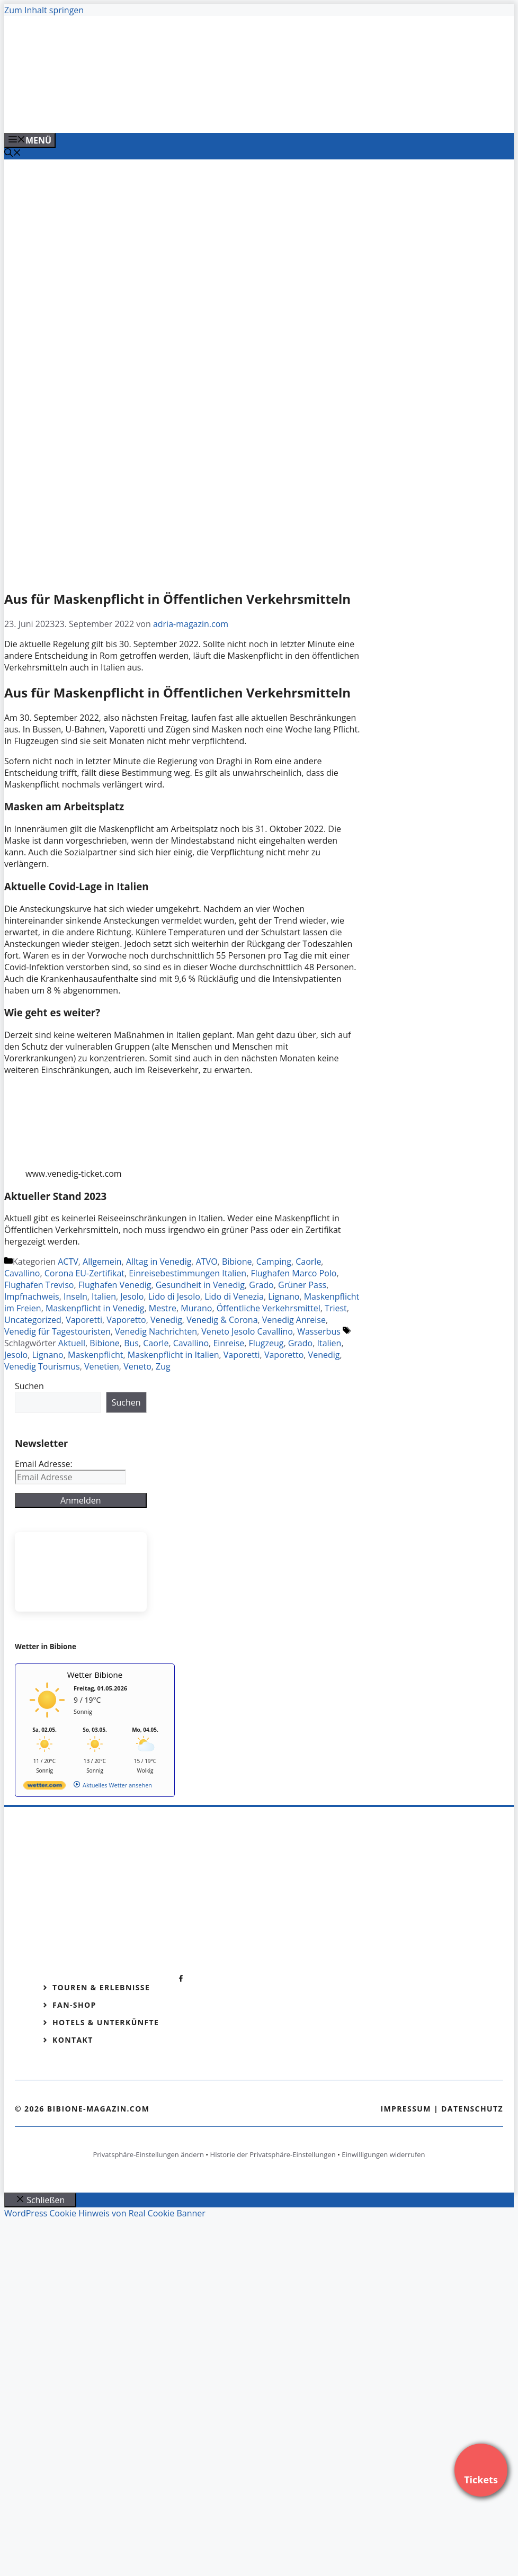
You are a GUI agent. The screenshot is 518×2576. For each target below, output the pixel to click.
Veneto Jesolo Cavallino (247, 1331)
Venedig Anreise (294, 1320)
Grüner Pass (302, 1285)
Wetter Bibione (95, 1674)
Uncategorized (32, 1320)
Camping (273, 1261)
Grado (261, 1285)
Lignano (283, 1296)
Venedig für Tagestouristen (57, 1331)
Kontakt (72, 2040)
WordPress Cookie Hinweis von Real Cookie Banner (105, 2213)
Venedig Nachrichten (156, 1331)
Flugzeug (266, 1343)
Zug (163, 1366)
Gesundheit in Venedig (200, 1285)
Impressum (405, 2109)
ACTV (68, 1261)
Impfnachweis (31, 1296)
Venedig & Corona (221, 1320)
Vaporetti (84, 1320)
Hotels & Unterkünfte (105, 2022)
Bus (131, 1343)
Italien (104, 1296)
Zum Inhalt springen (44, 10)
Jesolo (132, 1296)
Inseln (75, 1296)
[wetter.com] (44, 1787)
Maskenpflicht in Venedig (95, 1308)
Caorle (308, 1261)
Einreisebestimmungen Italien (187, 1273)
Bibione (237, 1261)
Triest (336, 1308)
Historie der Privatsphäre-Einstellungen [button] (273, 2154)
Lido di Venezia (234, 1296)
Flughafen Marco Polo (293, 1273)
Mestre (162, 1308)
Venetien (101, 1366)
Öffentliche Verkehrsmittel (268, 1308)
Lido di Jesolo (174, 1296)
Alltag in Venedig (158, 1261)
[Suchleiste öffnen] (12, 153)
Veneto (137, 1366)
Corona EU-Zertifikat (84, 1273)
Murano (196, 1308)
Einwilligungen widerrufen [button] (383, 2154)
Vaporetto (126, 1320)
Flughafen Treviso (39, 1285)
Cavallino (22, 1273)
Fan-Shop (74, 2005)
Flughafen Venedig (114, 1285)
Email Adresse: (44, 1464)
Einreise (228, 1343)
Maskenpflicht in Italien (173, 1355)
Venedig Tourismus (42, 1366)
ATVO (207, 1261)
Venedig (166, 1320)
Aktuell (71, 1343)
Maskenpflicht (95, 1355)
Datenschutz (472, 2109)
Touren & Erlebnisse (101, 1987)
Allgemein (102, 1261)
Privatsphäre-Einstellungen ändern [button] (148, 2154)
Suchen (29, 1386)
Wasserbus (319, 1331)
